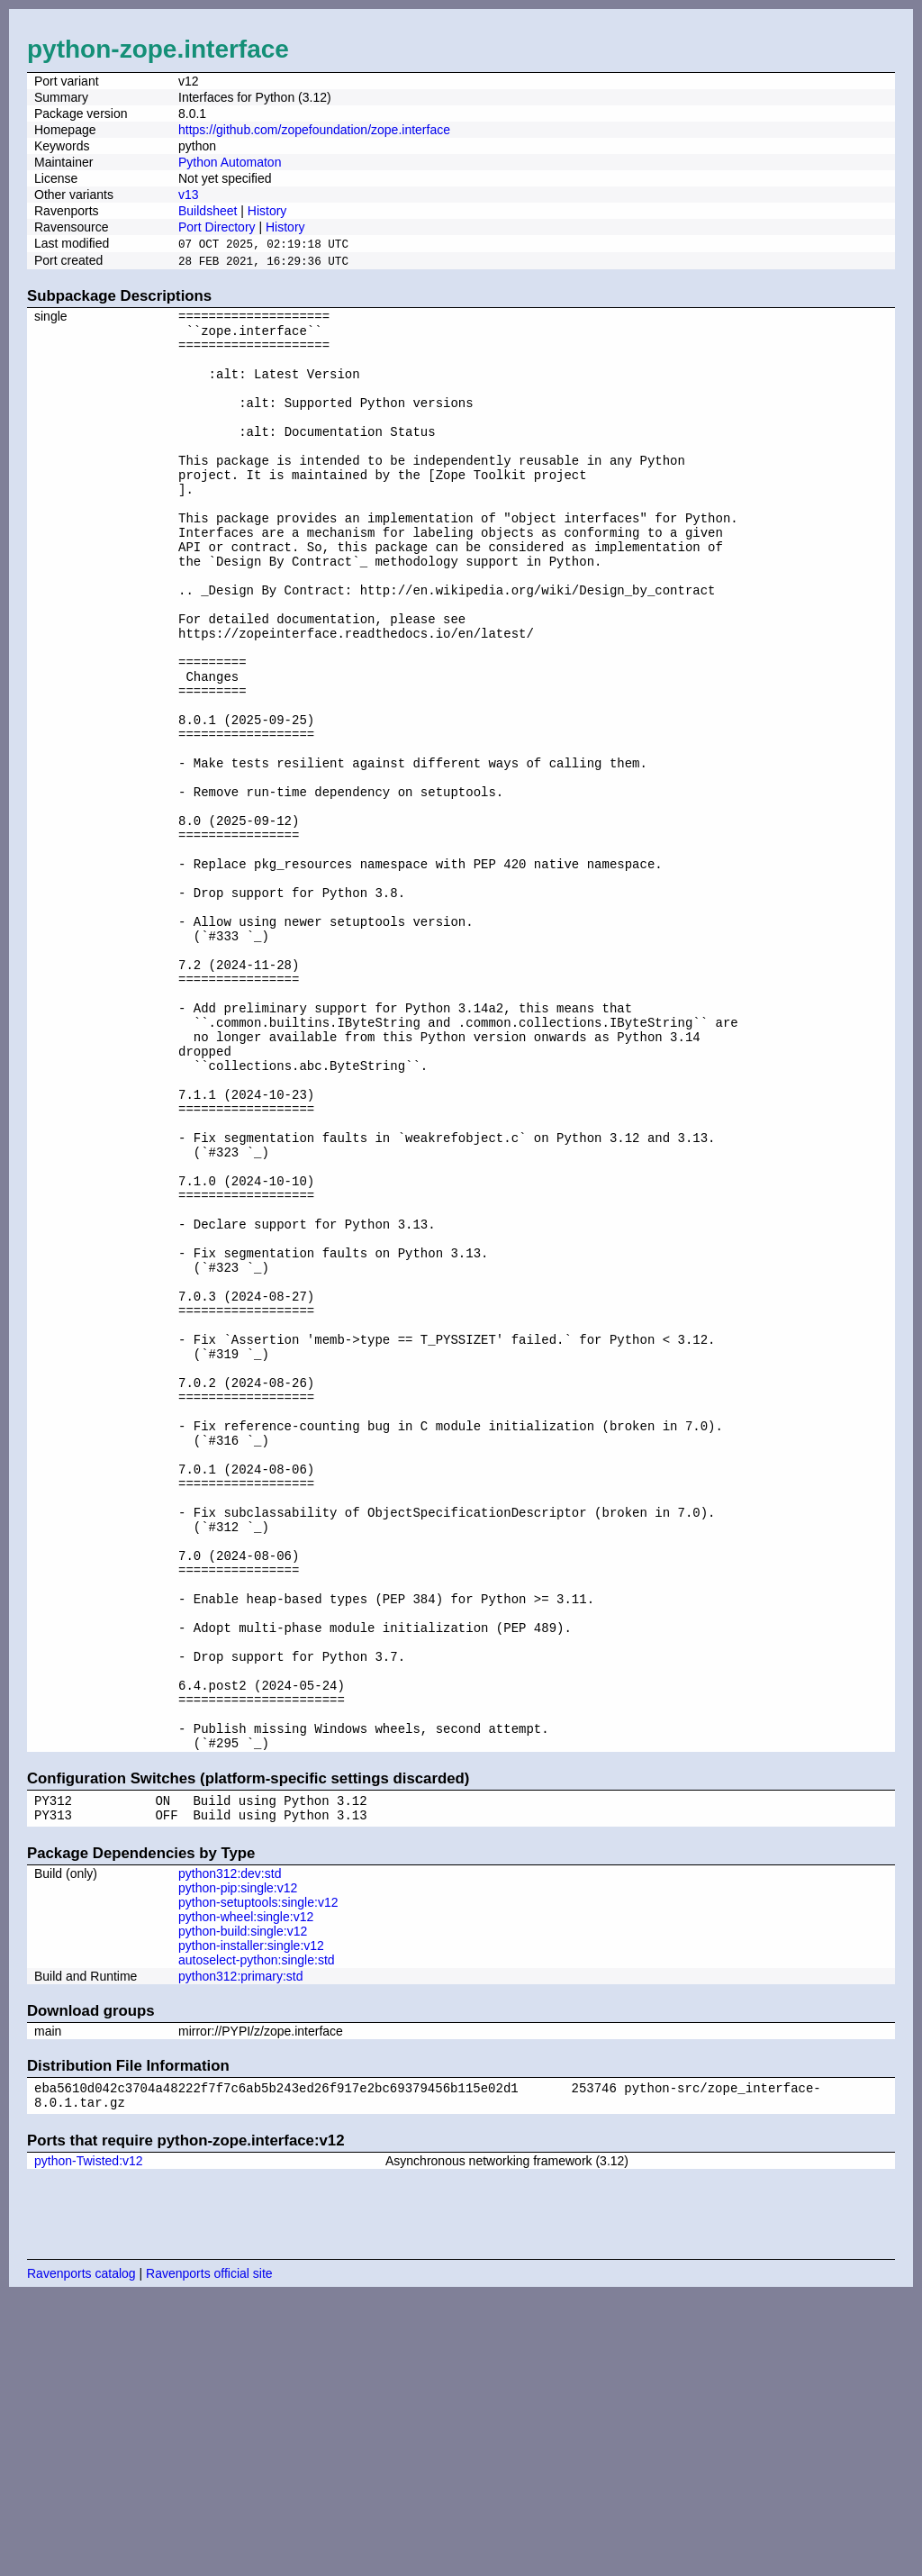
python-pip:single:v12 (237, 2162)
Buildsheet (207, 211)
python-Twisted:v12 (88, 2441)
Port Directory (217, 227)
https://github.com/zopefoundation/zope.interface (314, 129)
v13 (188, 194)
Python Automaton (229, 162)
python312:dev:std (229, 2148)
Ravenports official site (209, 2553)
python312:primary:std (240, 2251)
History (267, 211)
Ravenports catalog (81, 2553)
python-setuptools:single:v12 (258, 2177)
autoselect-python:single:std (256, 2234)
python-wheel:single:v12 (245, 2191)
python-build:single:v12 (242, 2206)
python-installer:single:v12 (251, 2220)
